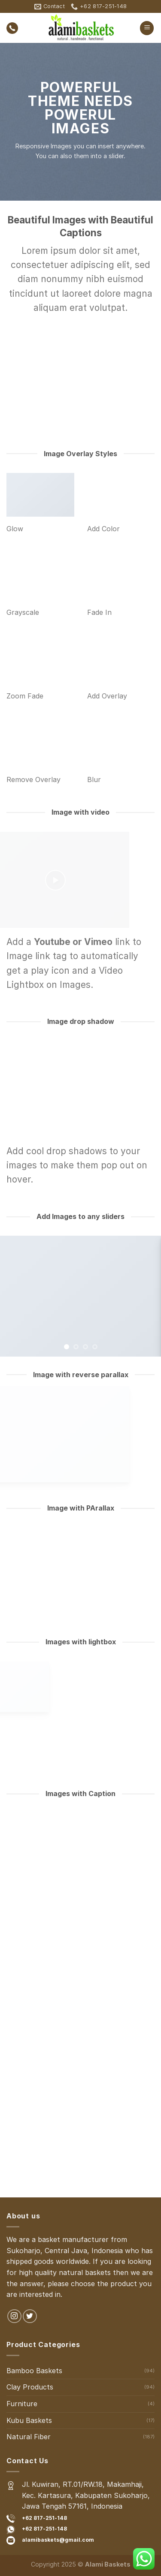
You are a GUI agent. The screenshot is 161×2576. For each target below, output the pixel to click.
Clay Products (29, 2387)
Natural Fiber (28, 2436)
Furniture (21, 2403)
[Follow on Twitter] (30, 2316)
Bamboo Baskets (34, 2370)
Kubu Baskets (29, 2420)
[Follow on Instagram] (14, 2316)
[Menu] (147, 28)
